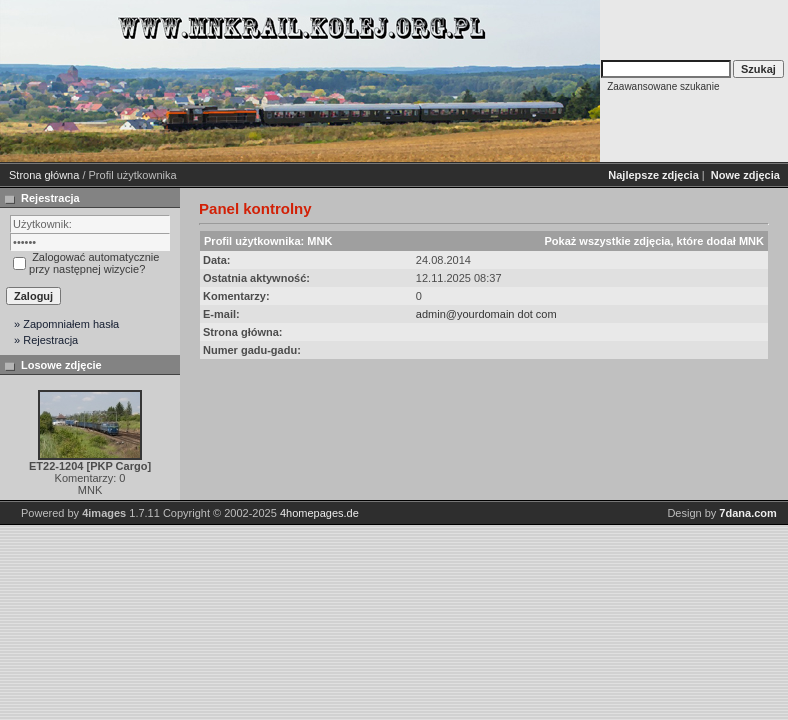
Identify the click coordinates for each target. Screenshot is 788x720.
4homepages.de (319, 513)
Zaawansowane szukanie (663, 86)
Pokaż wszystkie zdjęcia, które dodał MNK (653, 241)
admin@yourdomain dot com (486, 314)
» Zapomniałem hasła (66, 324)
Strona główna (44, 175)
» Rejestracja (46, 340)
